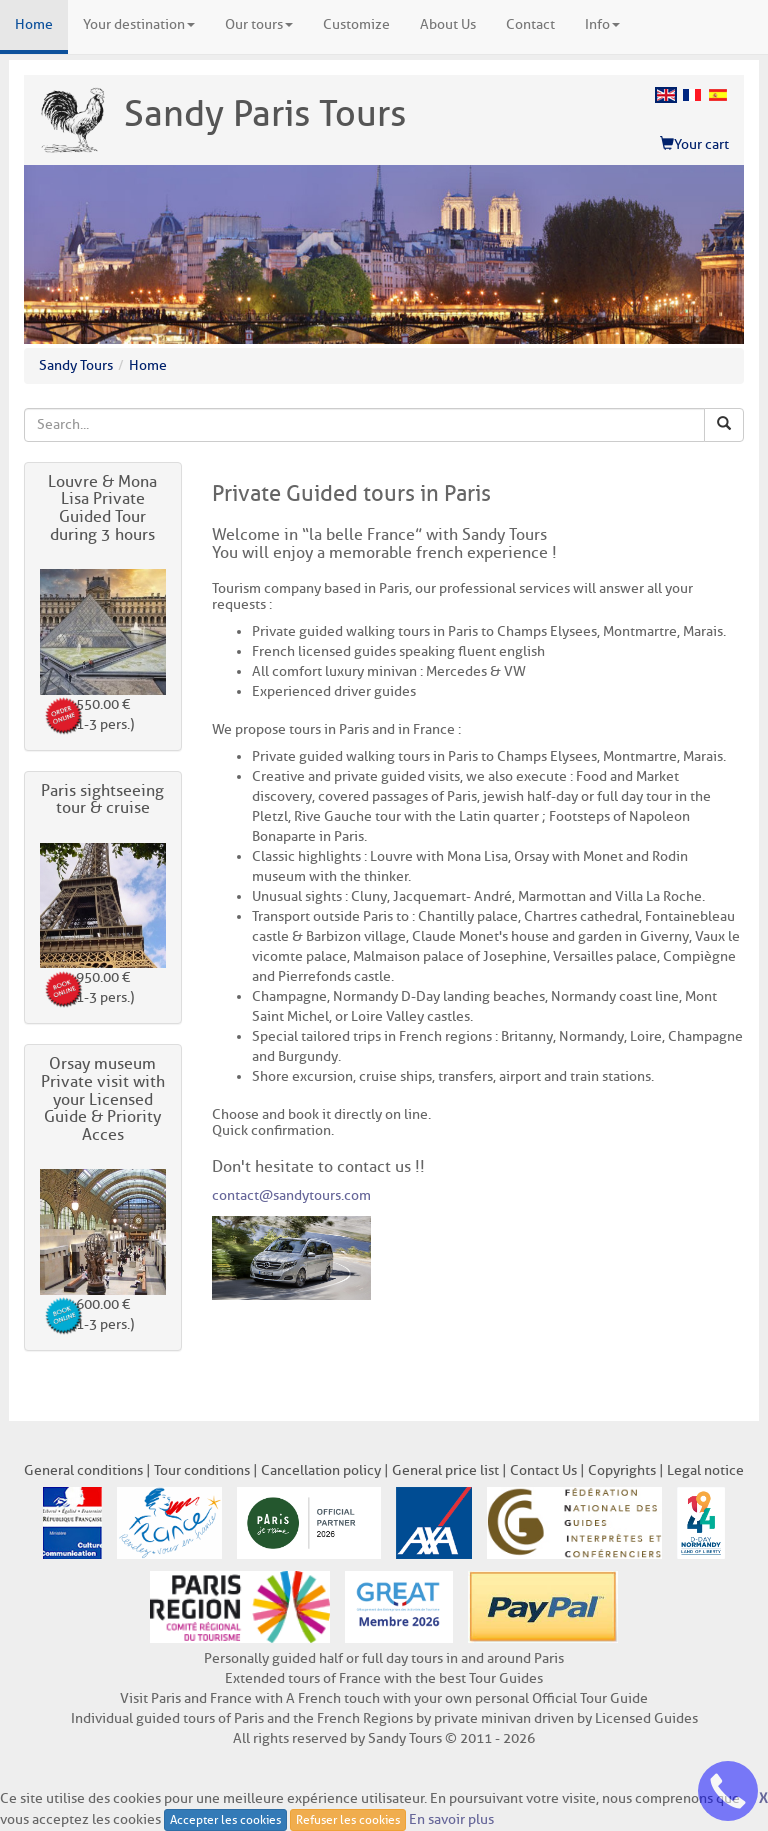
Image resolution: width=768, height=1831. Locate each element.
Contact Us (543, 1470)
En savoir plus (451, 1818)
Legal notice (705, 1470)
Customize (356, 24)
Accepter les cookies (225, 1819)
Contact (530, 24)
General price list (445, 1470)
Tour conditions (202, 1470)
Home (34, 24)
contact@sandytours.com (291, 1195)
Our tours (259, 24)
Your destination (139, 24)
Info (602, 24)
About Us (448, 24)
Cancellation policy (321, 1470)
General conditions (83, 1470)
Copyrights (622, 1470)
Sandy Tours (76, 365)
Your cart (694, 144)
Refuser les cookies (348, 1819)
